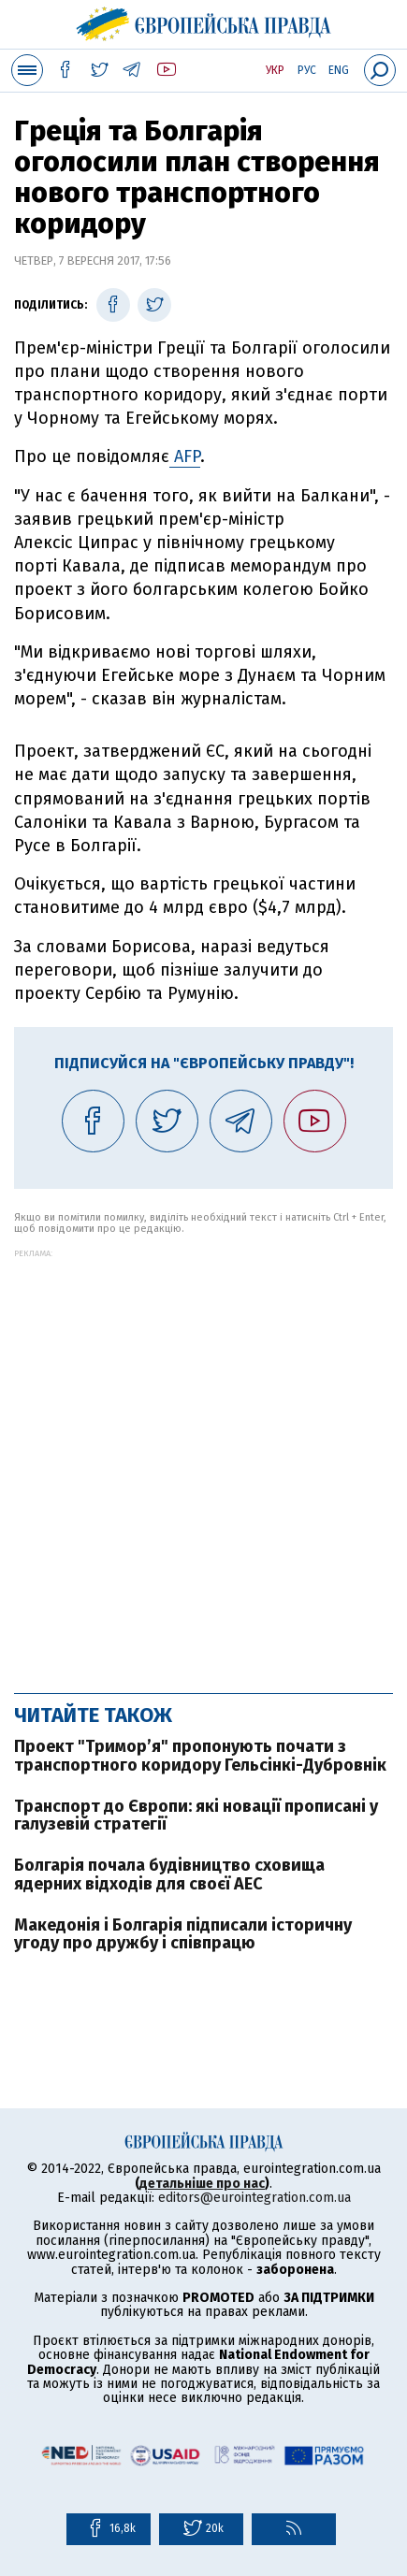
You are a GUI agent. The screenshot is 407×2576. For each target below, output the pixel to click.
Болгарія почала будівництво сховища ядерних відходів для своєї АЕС (169, 1874)
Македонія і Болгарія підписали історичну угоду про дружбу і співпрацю (183, 1934)
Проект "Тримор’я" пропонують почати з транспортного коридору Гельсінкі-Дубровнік (200, 1755)
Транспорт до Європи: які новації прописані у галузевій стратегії (196, 1815)
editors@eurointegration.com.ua (254, 2198)
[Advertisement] (203, 1461)
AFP (184, 456)
